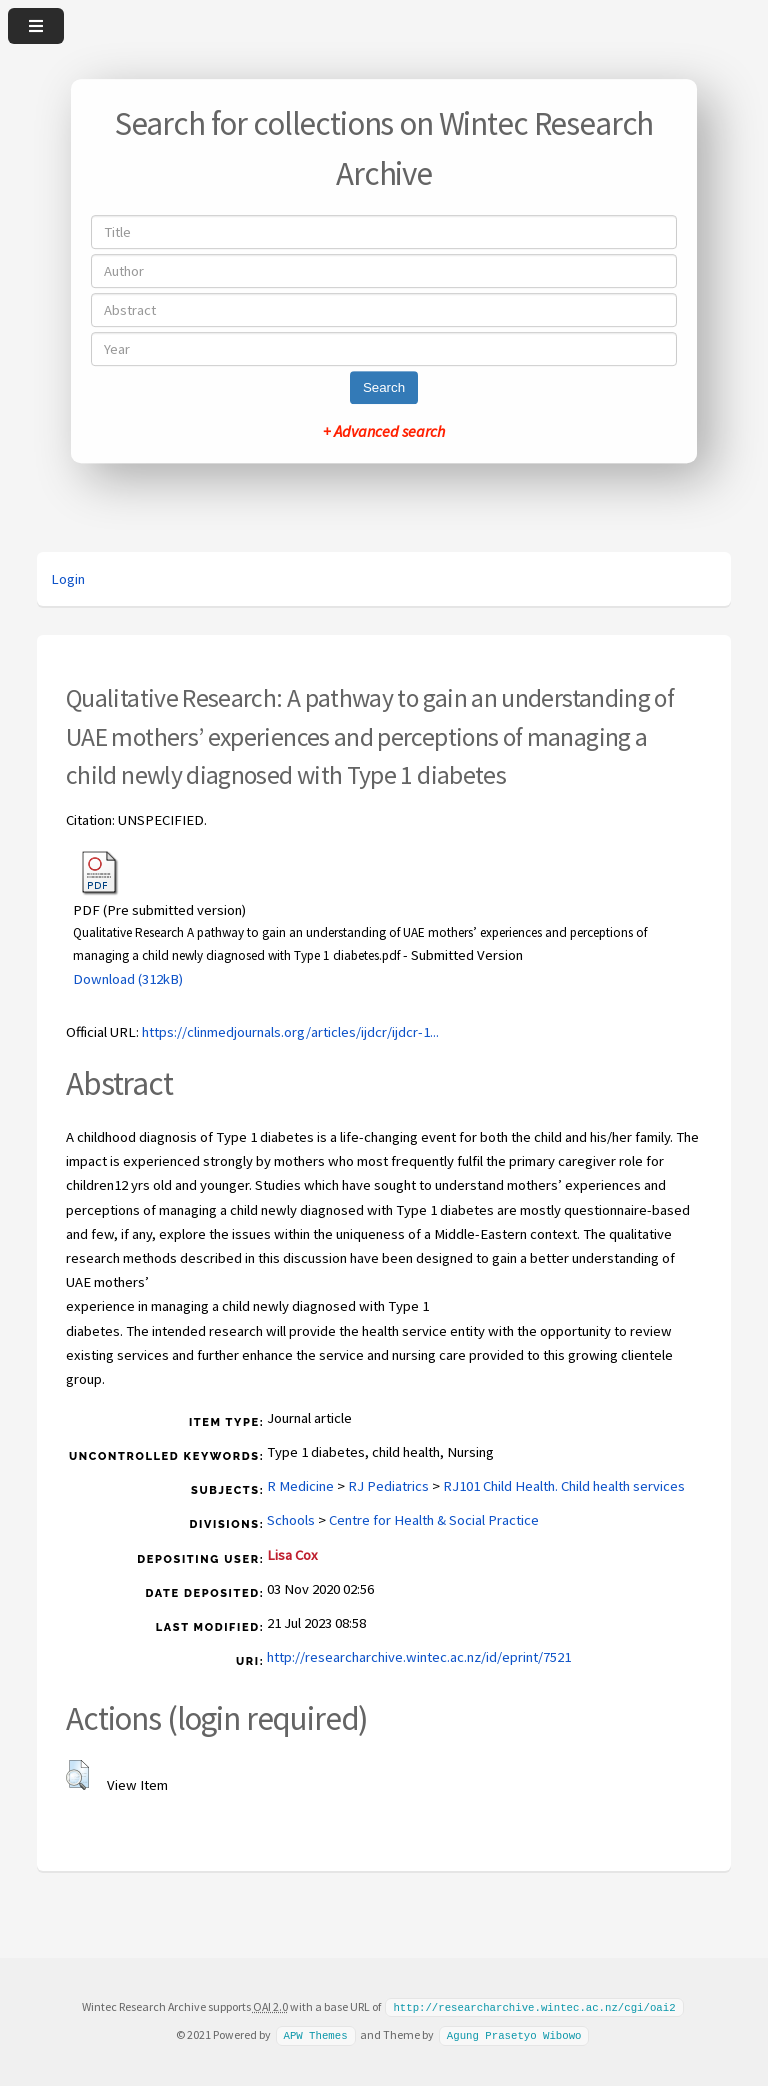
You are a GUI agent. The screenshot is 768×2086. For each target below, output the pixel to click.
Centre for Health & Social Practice (434, 1520)
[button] (77, 1775)
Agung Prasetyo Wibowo (514, 2034)
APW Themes (315, 2034)
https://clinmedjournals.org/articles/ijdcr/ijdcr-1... (290, 1032)
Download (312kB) (128, 979)
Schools (291, 1520)
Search (384, 387)
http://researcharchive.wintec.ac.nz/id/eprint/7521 (419, 1657)
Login (68, 579)
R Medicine (300, 1486)
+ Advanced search (384, 431)
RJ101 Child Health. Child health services (564, 1486)
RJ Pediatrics (388, 1486)
